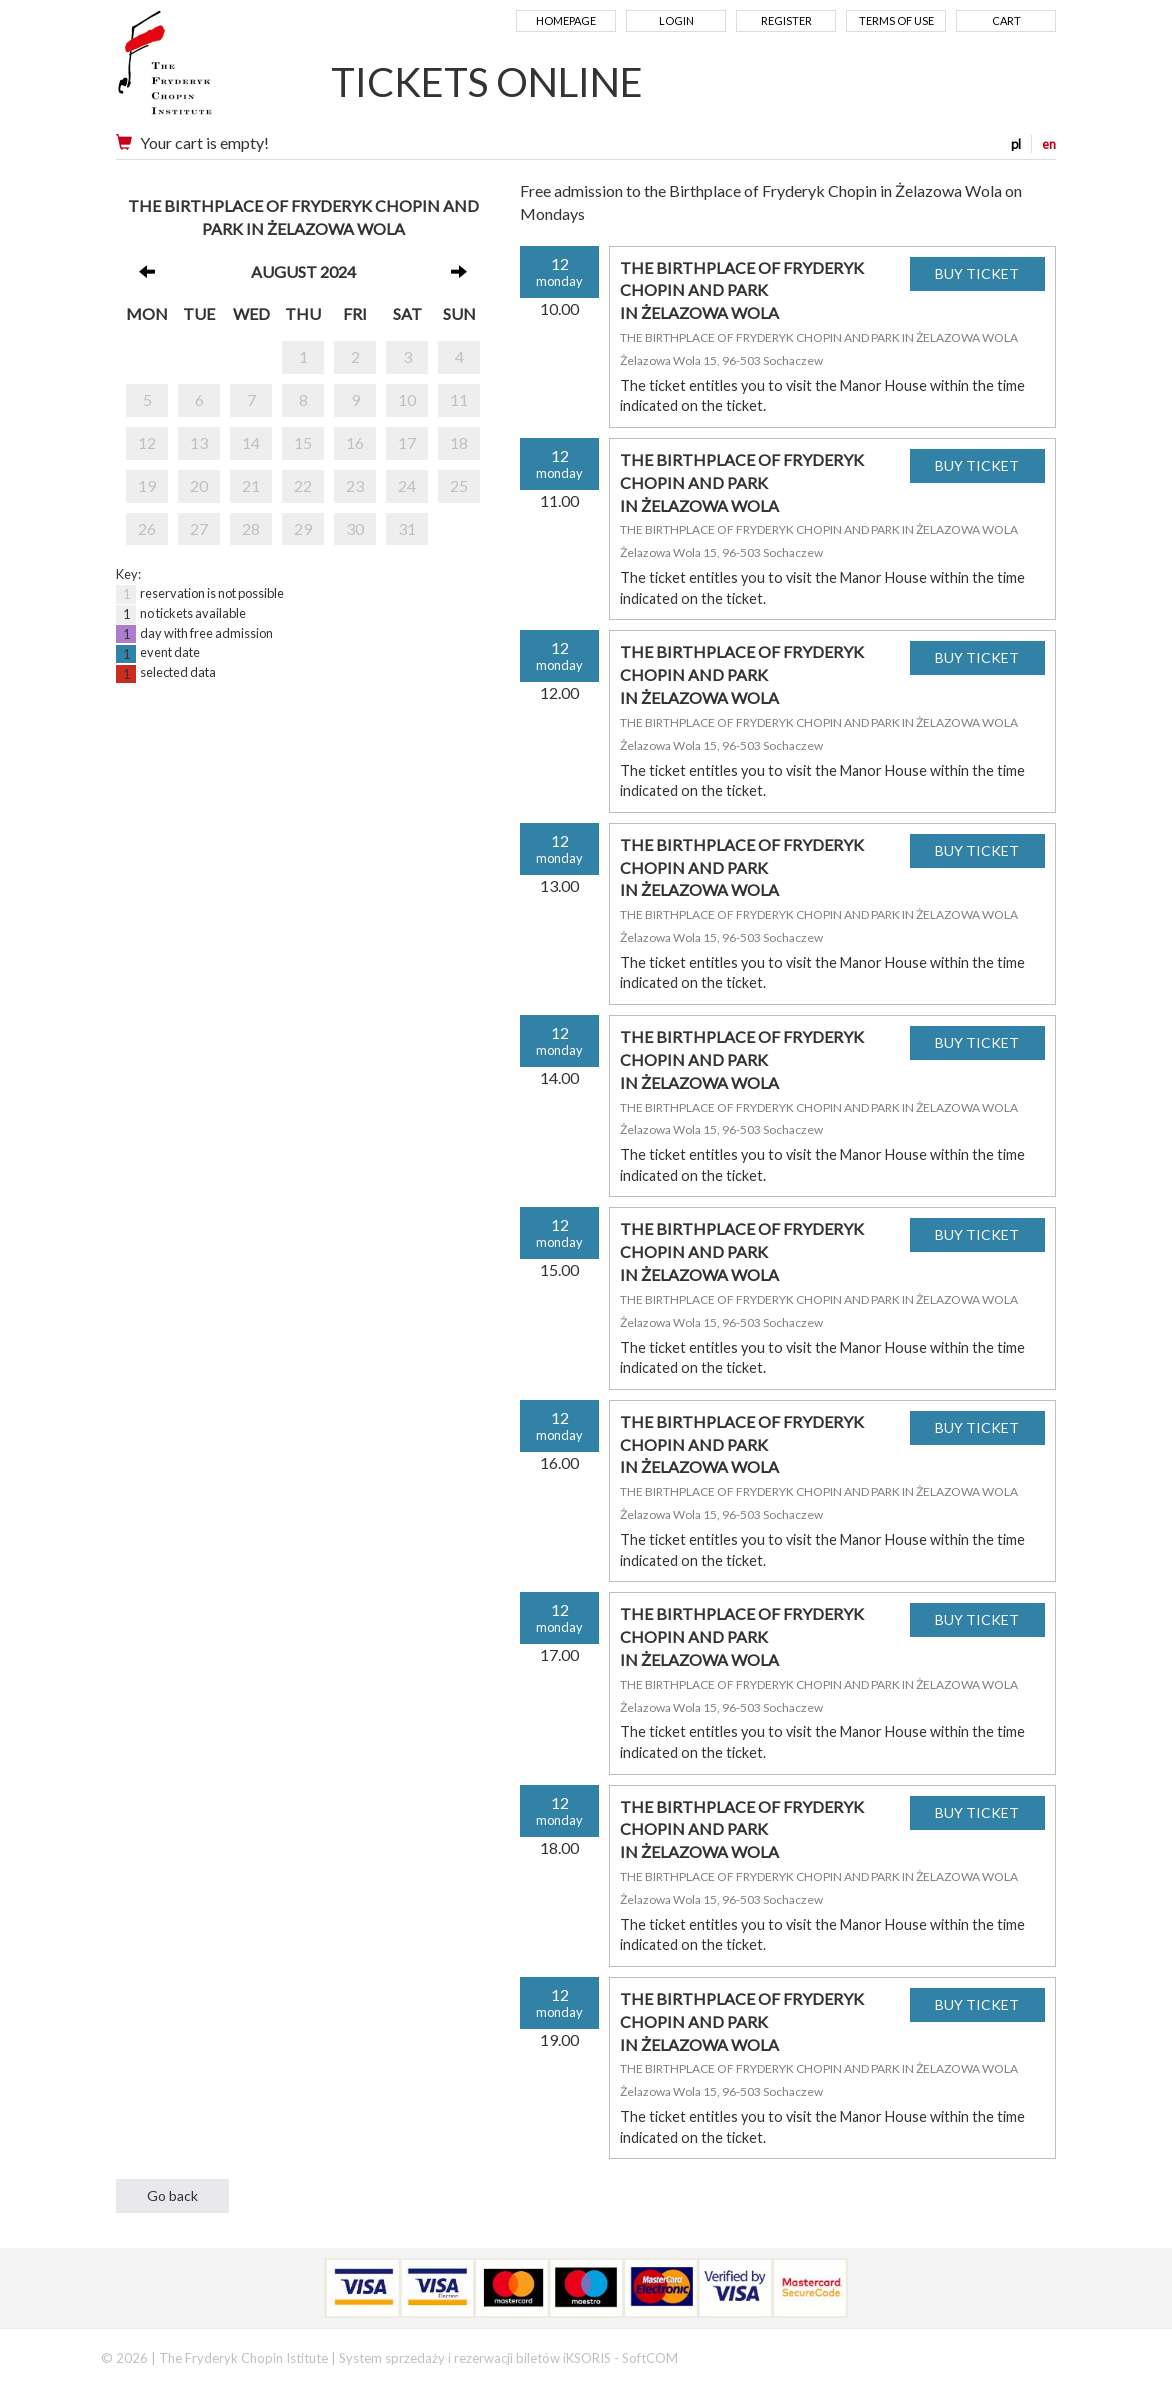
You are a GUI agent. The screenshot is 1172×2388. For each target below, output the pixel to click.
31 (407, 528)
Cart (1006, 20)
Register (786, 20)
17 (407, 442)
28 (251, 528)
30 (355, 528)
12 (147, 442)
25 (459, 485)
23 (355, 485)
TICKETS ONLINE (487, 82)
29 (303, 528)
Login (676, 20)
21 (251, 485)
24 (407, 485)
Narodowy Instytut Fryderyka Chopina (203, 70)
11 (459, 399)
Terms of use (896, 20)
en (1049, 144)
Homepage (566, 20)
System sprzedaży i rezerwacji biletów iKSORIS (475, 2358)
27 (199, 528)
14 (251, 442)
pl (1016, 144)
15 (303, 442)
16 (355, 442)
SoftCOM (650, 2358)
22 (303, 485)
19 (147, 485)
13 (199, 442)
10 (407, 399)
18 (459, 442)
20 (199, 485)
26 (147, 528)
